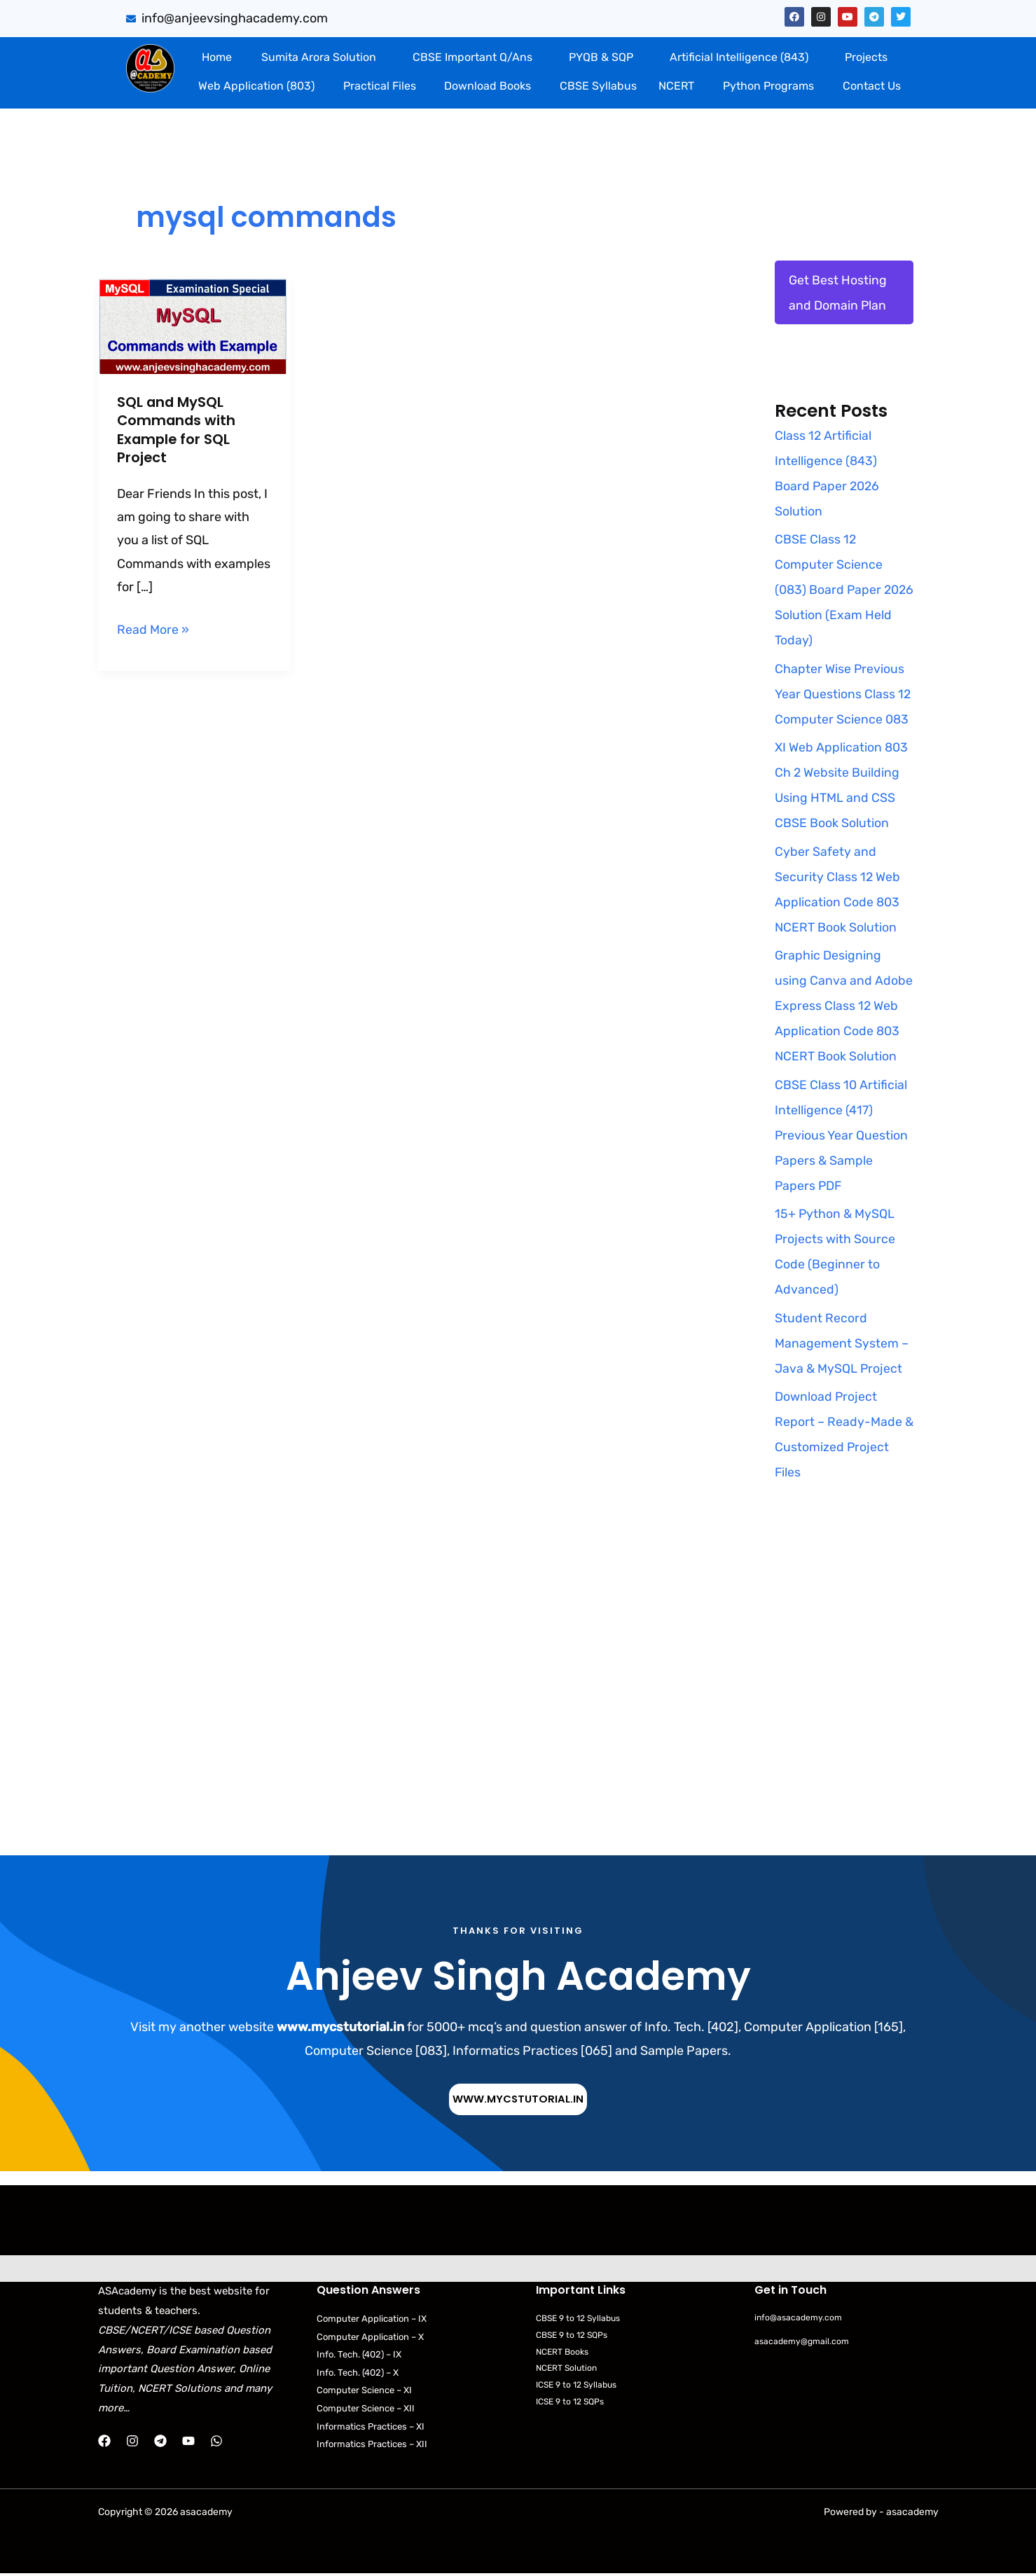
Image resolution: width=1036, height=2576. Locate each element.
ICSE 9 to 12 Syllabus (580, 2386)
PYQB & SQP (601, 57)
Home (217, 57)
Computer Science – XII (369, 2410)
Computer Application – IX (374, 2319)
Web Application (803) (256, 85)
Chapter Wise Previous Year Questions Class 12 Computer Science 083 (843, 695)
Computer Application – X (373, 2337)
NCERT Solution (569, 2369)
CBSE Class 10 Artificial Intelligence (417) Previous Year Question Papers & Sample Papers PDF (842, 1136)
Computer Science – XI (367, 2392)
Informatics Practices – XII (375, 2447)
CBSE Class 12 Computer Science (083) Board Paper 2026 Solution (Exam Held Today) (835, 590)
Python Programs (768, 85)
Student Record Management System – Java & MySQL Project (842, 1344)
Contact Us (872, 85)
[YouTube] (188, 2442)
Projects (866, 57)
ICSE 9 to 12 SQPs (573, 2403)
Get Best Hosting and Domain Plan (838, 292)
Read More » (153, 625)
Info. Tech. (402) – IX (363, 2356)
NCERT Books (565, 2353)
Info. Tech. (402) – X (362, 2374)
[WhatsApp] (216, 2442)
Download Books (487, 85)
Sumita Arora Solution (318, 57)
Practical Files (379, 85)
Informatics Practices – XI (374, 2429)
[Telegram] (160, 2442)
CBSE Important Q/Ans (472, 57)
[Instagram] (132, 2442)
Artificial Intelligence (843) (739, 57)
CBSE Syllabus (598, 85)
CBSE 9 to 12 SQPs (575, 2335)
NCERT (676, 85)
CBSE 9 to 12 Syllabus (582, 2318)
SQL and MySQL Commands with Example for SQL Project (177, 429)
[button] (322, 57)
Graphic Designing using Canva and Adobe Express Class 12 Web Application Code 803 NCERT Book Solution (844, 1006)
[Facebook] (104, 2442)
